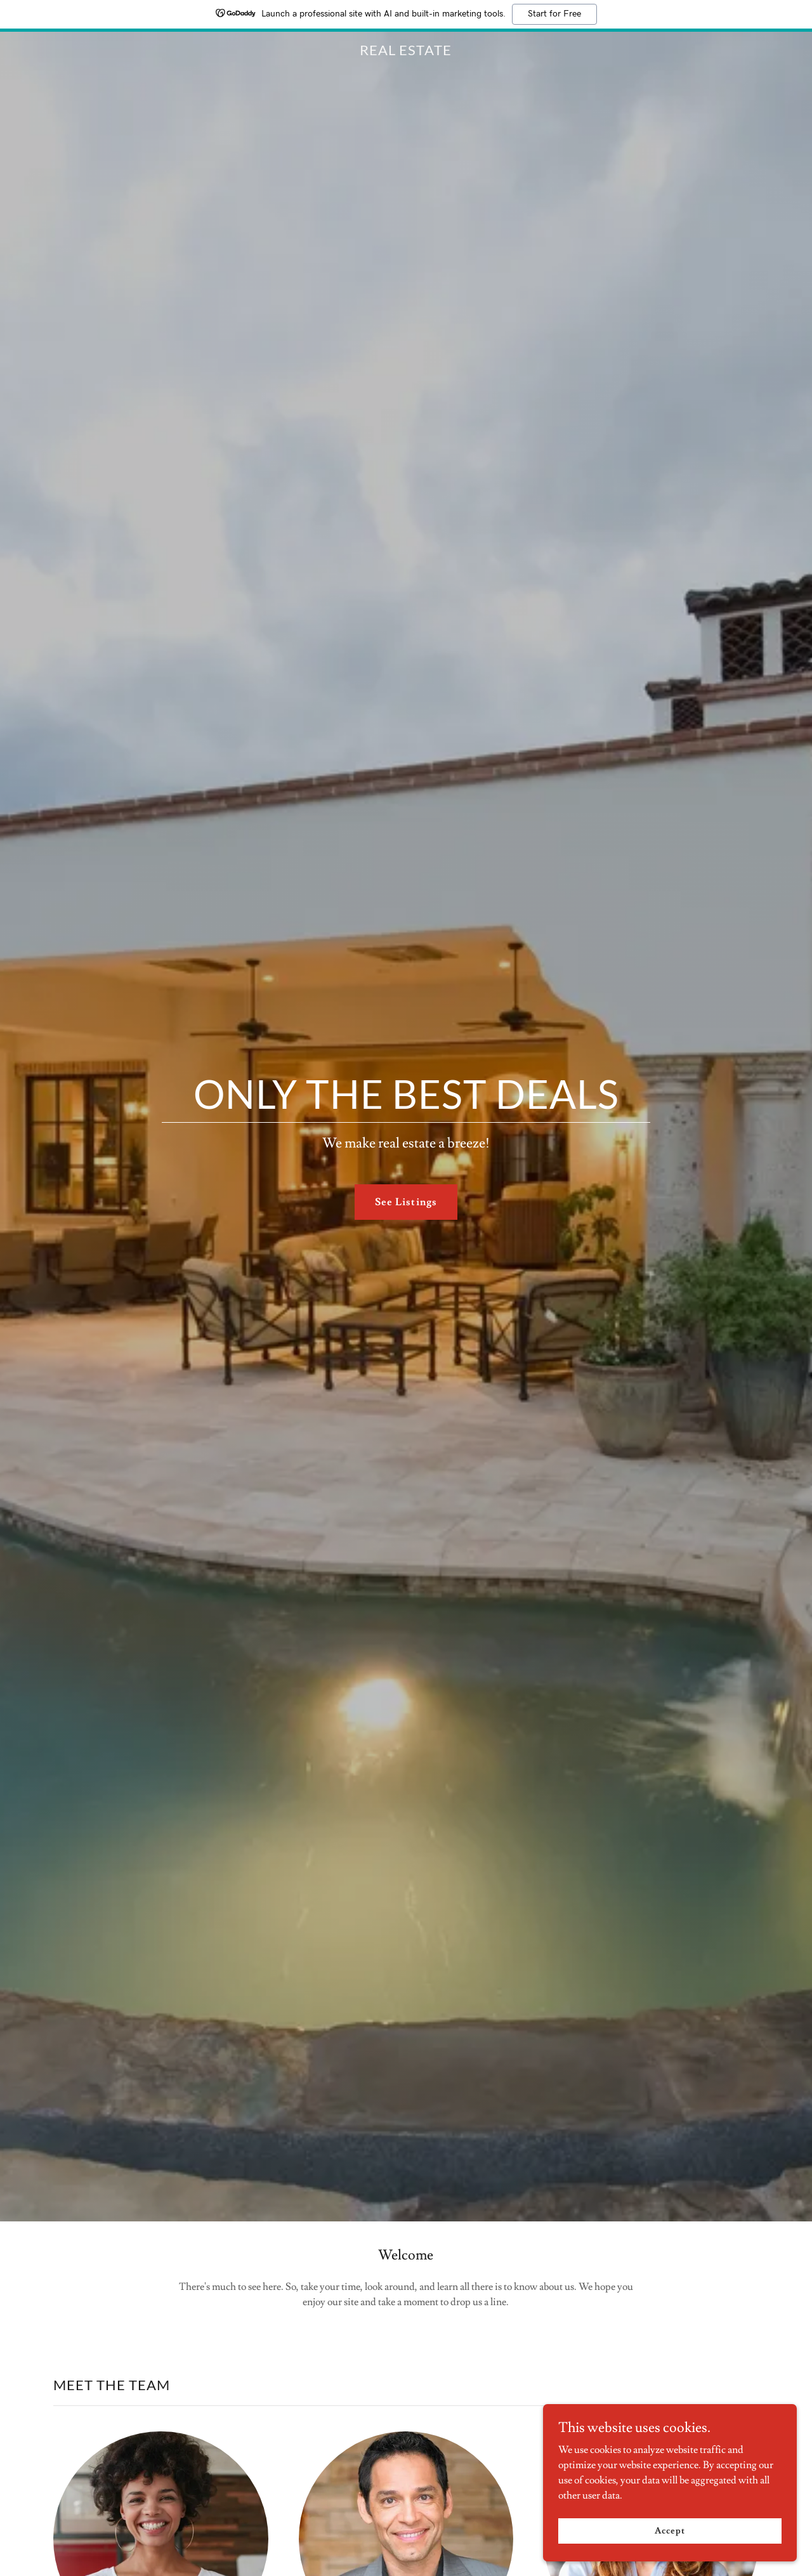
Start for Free (554, 14)
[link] (406, 52)
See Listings (405, 1202)
